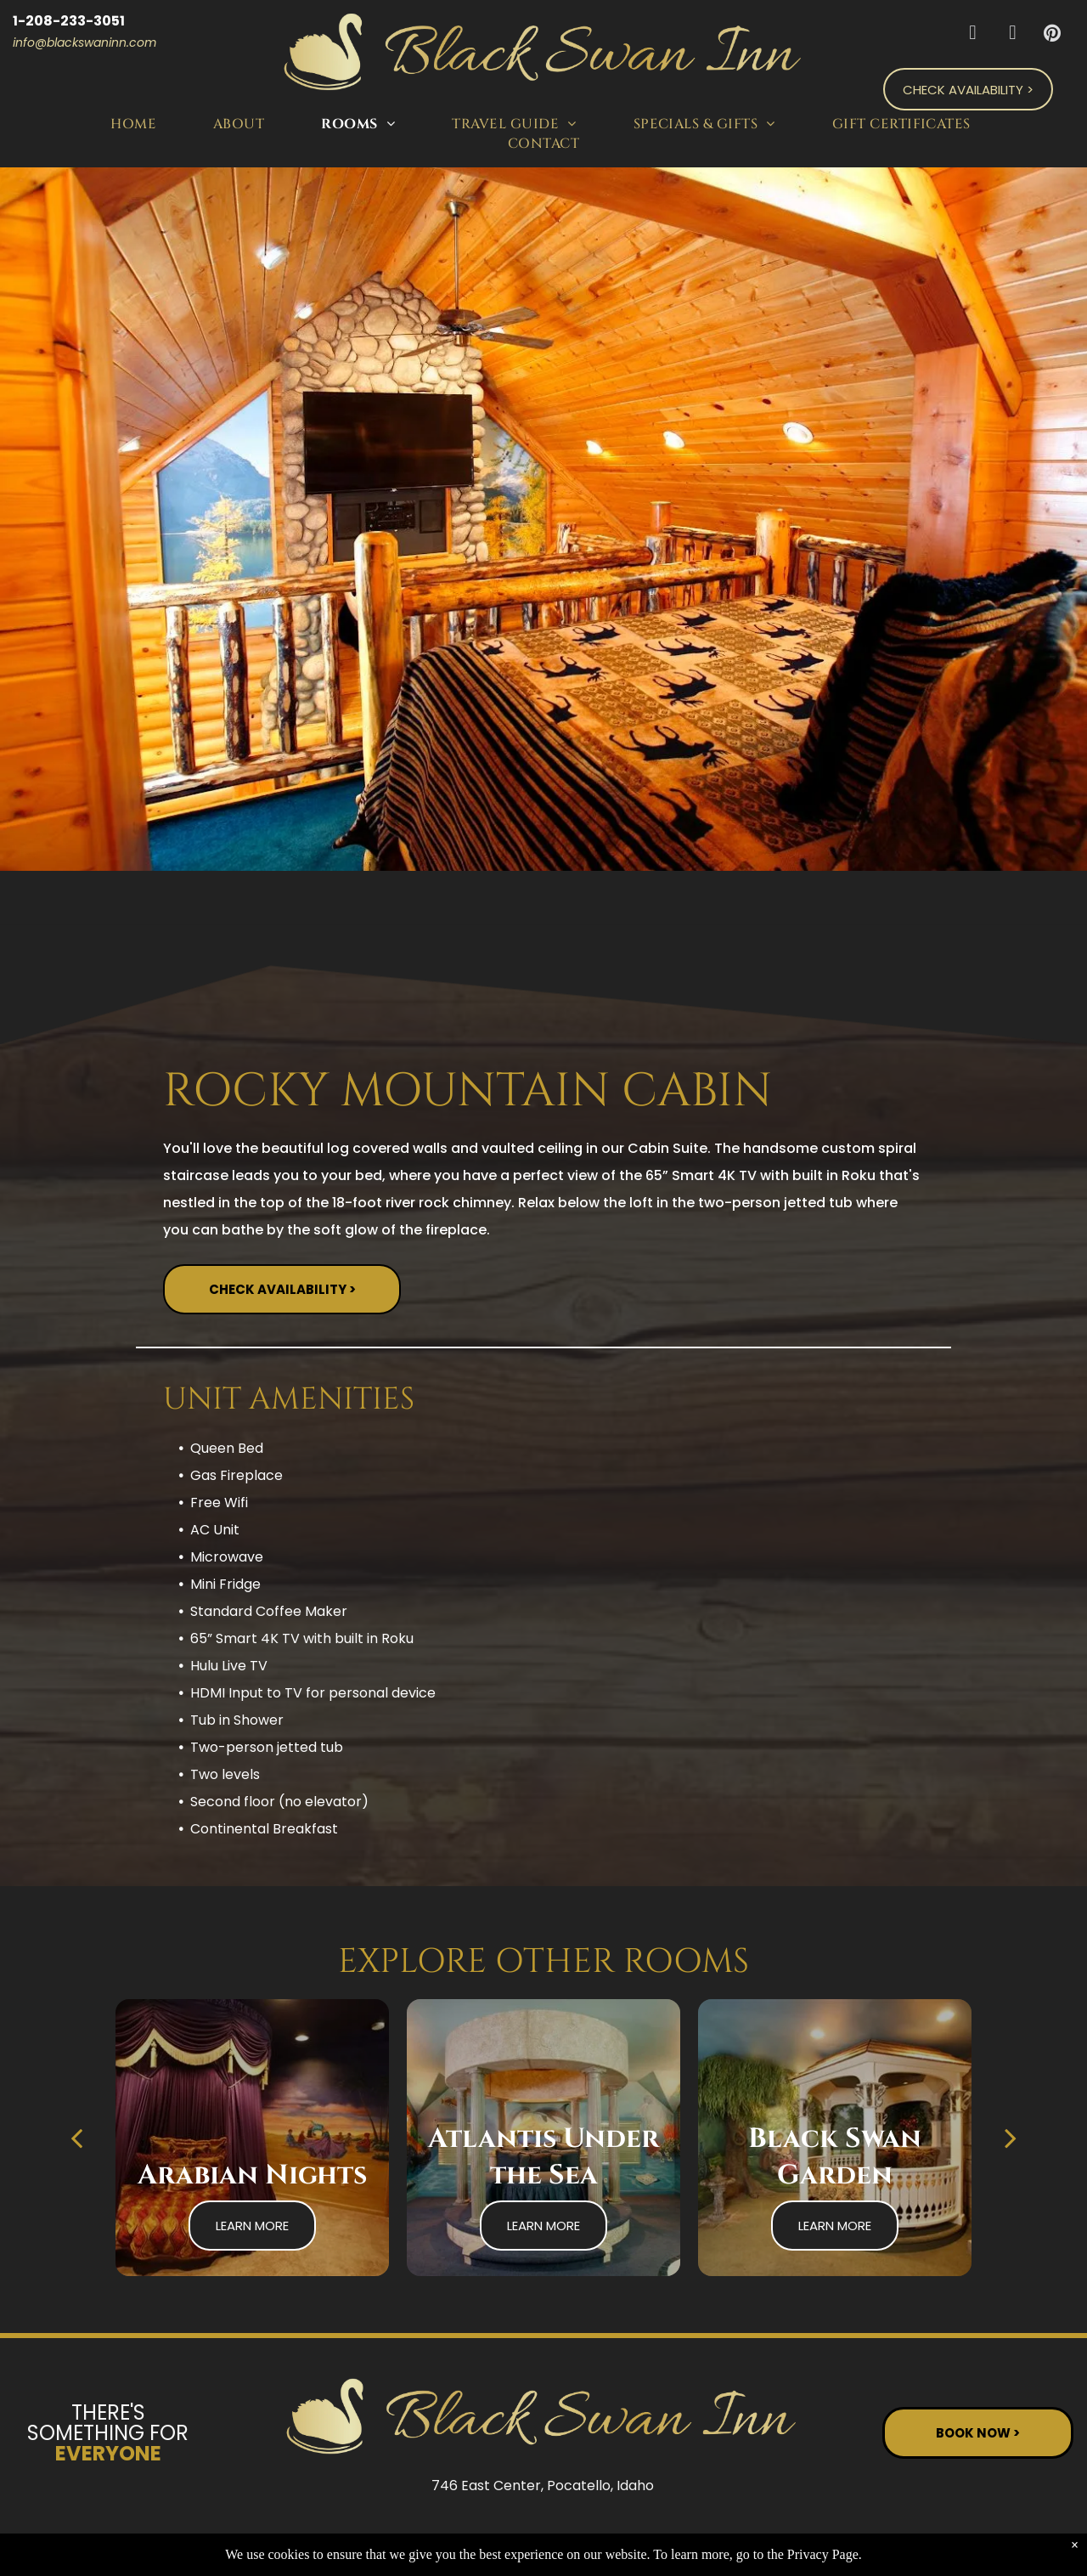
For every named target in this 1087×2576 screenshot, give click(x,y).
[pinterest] (1052, 35)
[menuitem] (136, 123)
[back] (76, 2137)
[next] (1010, 2137)
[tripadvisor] (1013, 35)
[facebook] (973, 35)
